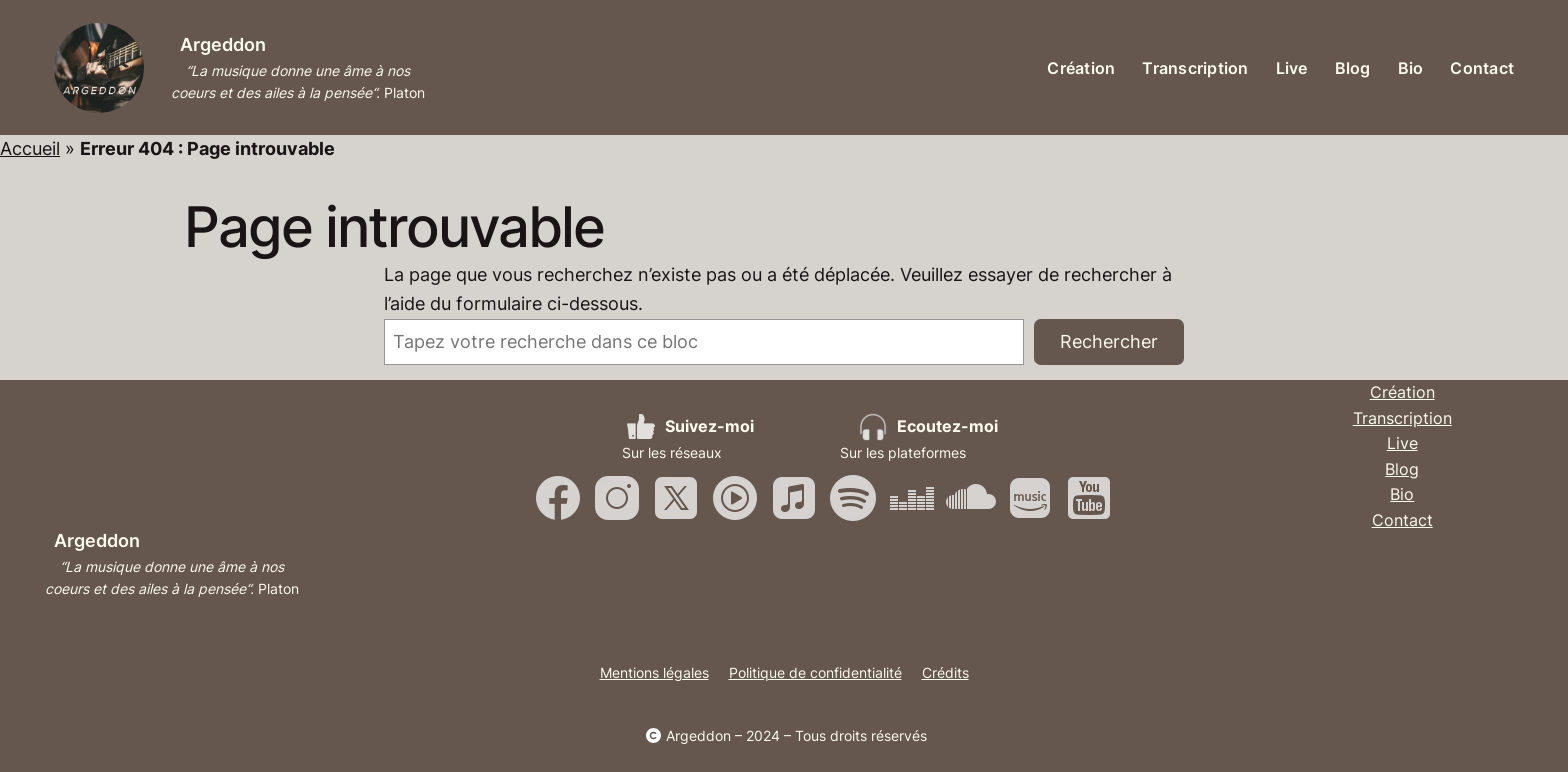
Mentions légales (654, 672)
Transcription (1402, 418)
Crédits (945, 672)
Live (1402, 443)
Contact (1402, 520)
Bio (1402, 494)
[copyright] (653, 735)
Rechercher (1109, 341)
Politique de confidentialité (815, 672)
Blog (1402, 469)
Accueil (30, 148)
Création (1402, 392)
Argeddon (223, 44)
